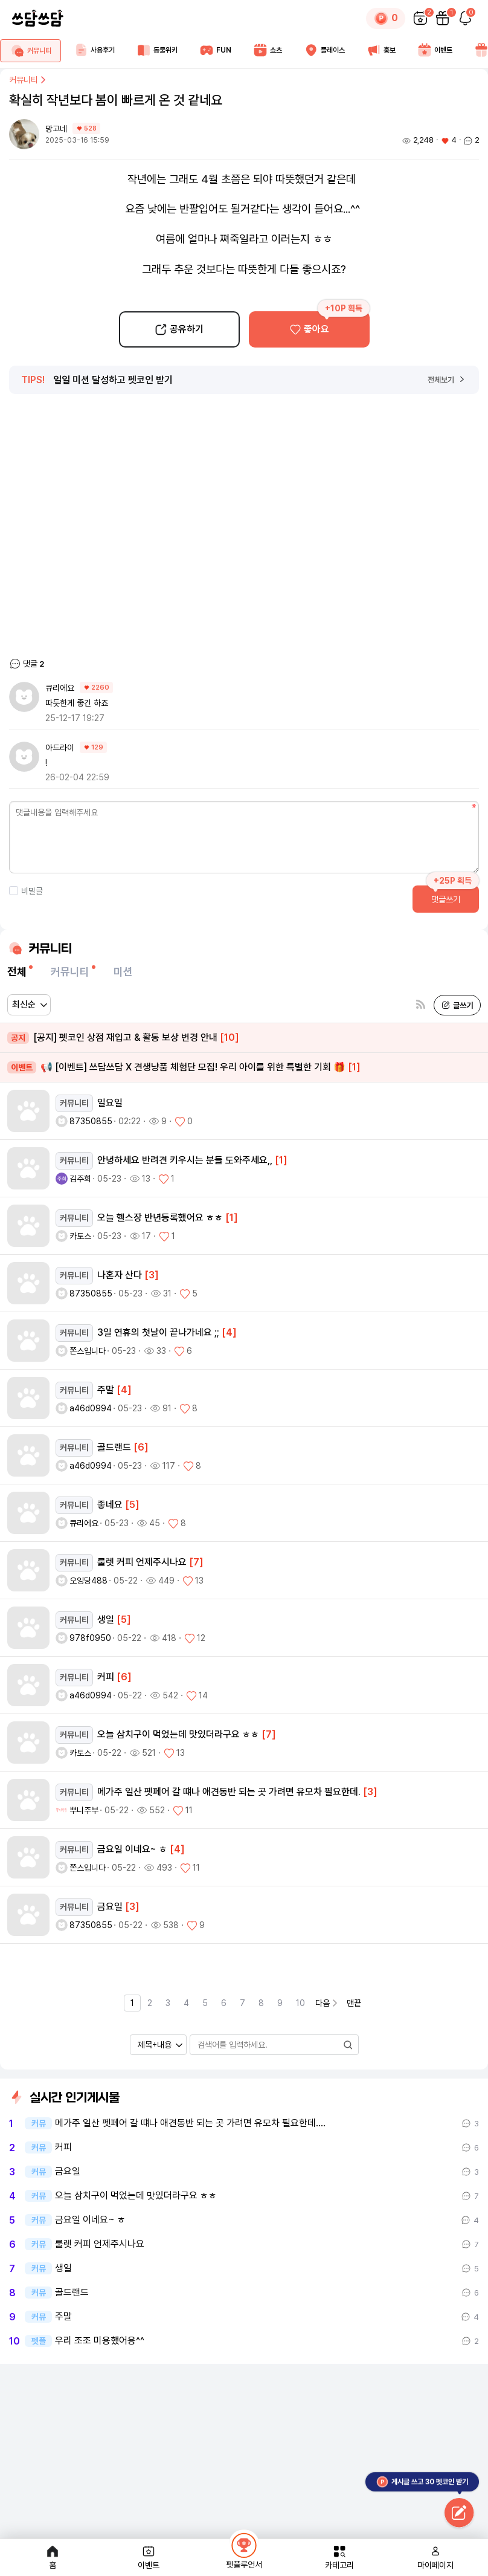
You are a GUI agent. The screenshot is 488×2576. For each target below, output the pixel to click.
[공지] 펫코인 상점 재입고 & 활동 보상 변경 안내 (123, 1038)
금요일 (67, 2171)
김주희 (80, 1178)
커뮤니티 (28, 80)
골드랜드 (72, 2292)
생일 (63, 2268)
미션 (123, 971)
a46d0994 (90, 1408)
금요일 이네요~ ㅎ (90, 2220)
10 (300, 2003)
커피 (63, 2147)
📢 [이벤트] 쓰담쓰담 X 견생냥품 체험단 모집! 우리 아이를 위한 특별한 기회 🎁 (184, 1068)
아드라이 (59, 747)
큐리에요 (59, 688)
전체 (17, 971)
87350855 (90, 1121)
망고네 (57, 129)
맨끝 (354, 2003)
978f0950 (90, 1638)
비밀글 (26, 891)
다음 (327, 2003)
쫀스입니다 (87, 1351)
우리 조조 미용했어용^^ (99, 2341)
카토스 (80, 1236)
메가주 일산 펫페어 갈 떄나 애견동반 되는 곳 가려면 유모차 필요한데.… (190, 2123)
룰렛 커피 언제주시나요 (99, 2244)
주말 (63, 2317)
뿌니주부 (83, 1810)
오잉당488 (88, 1580)
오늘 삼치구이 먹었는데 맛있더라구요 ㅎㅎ (136, 2196)
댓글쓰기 (445, 899)
